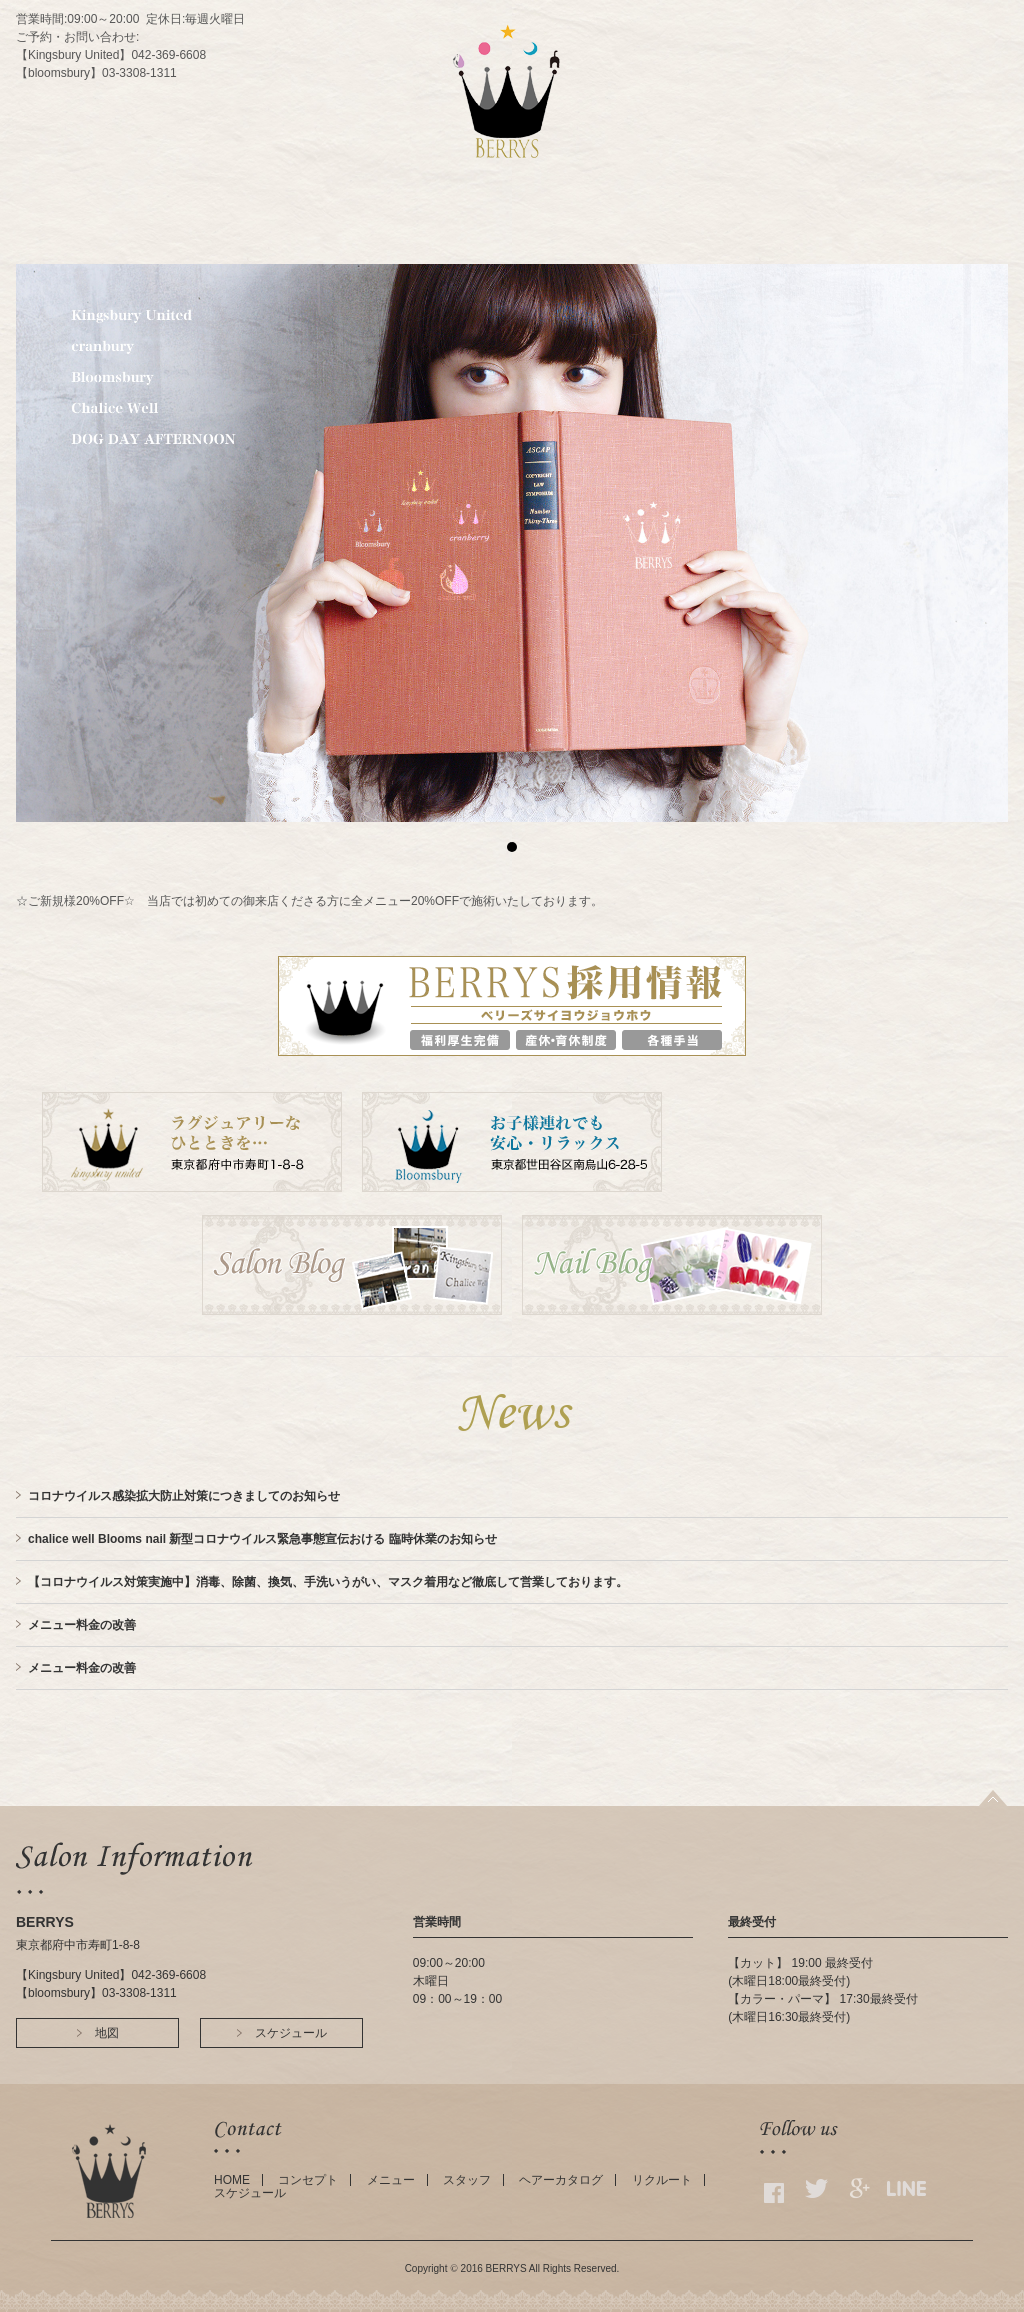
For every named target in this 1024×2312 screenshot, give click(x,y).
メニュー (391, 2180)
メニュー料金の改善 (82, 1625)
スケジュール (250, 2193)
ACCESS (567, 243)
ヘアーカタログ (561, 2180)
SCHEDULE (647, 243)
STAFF (503, 243)
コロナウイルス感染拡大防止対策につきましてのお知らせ (184, 1496)
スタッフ (467, 2180)
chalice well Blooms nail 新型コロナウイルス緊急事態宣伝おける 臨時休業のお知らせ (262, 1539)
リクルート (662, 2180)
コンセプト (308, 2180)
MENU (439, 243)
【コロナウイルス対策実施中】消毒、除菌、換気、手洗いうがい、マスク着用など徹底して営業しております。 (328, 1582)
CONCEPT (364, 243)
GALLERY (733, 243)
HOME (286, 243)
